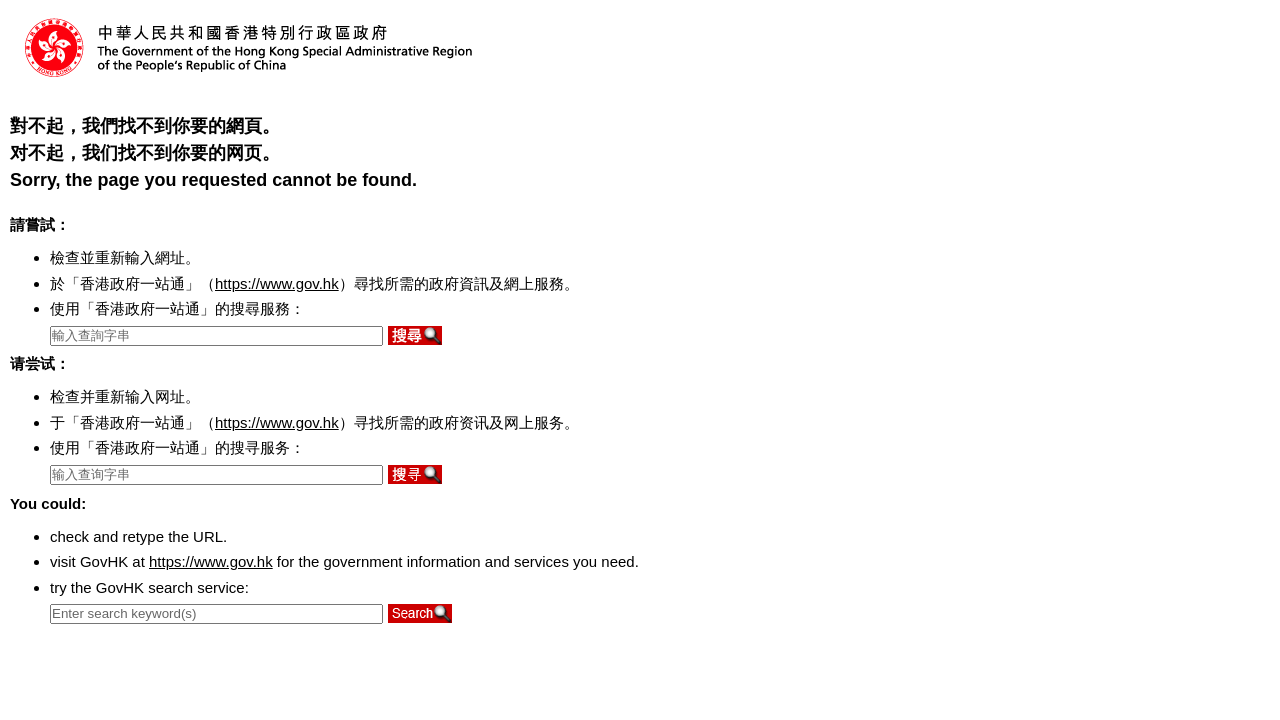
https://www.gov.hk (277, 283)
